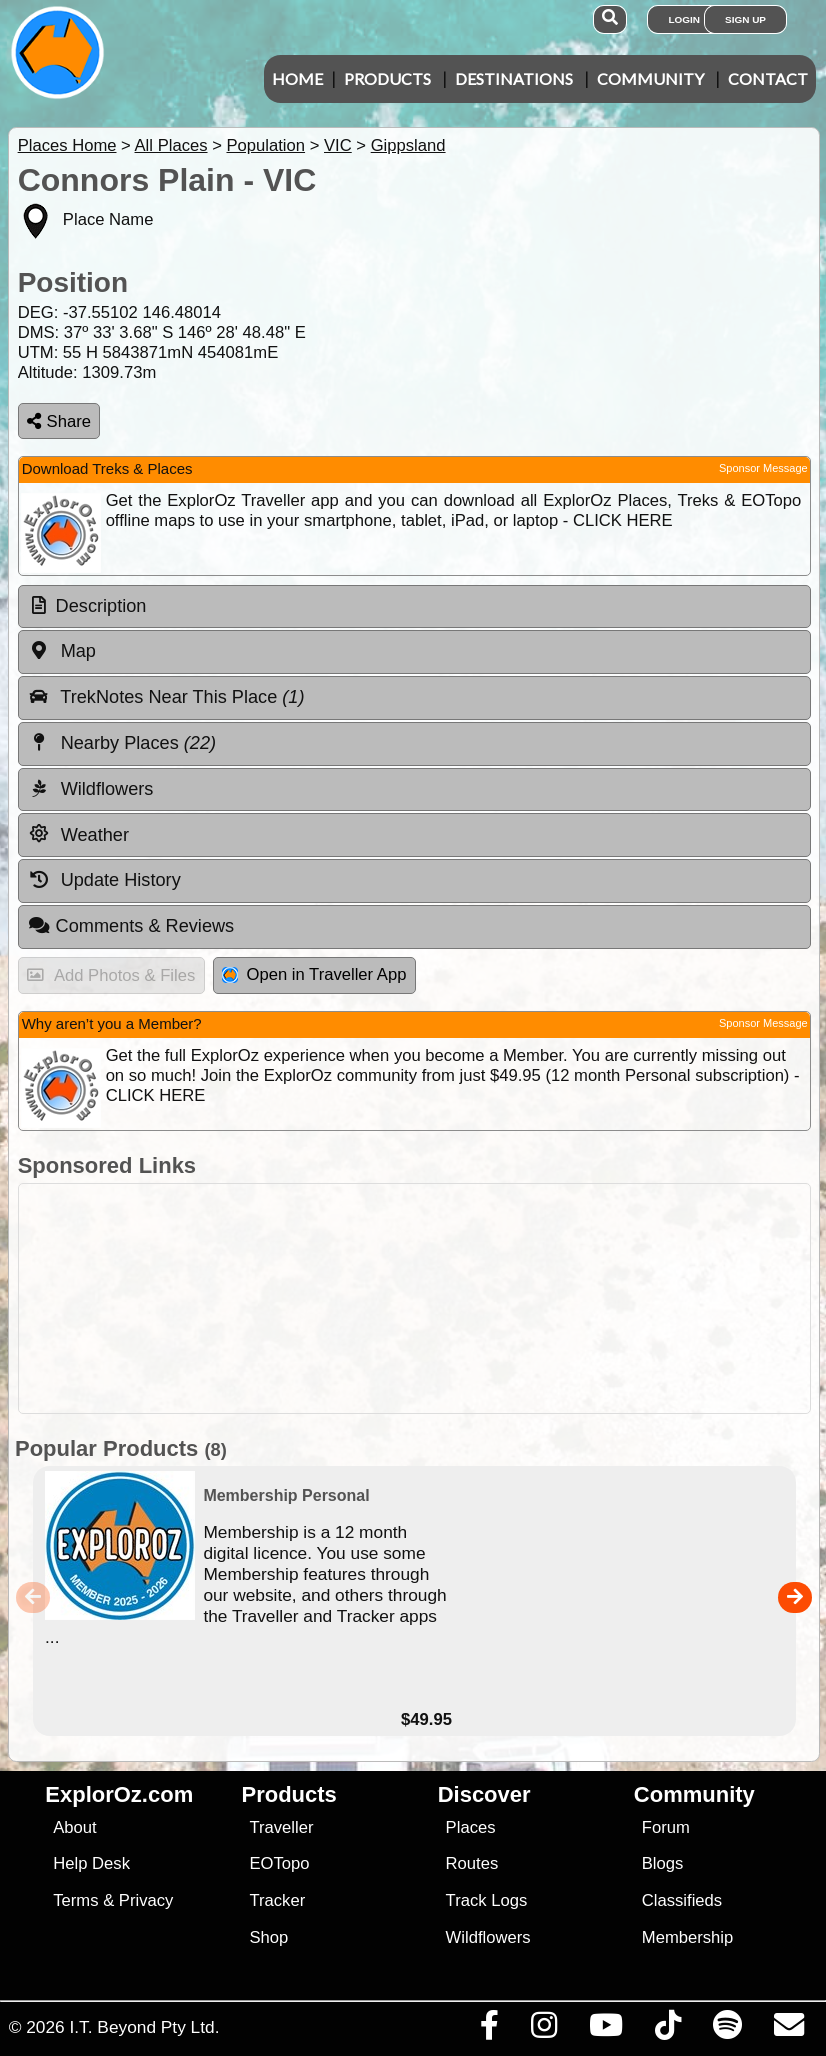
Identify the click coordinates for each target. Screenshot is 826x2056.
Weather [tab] (78, 834)
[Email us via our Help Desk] (788, 2030)
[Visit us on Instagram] (543, 2030)
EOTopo (279, 1863)
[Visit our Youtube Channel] (605, 2030)
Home (297, 78)
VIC (338, 145)
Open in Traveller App (314, 974)
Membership (687, 1937)
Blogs (663, 1863)
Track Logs (487, 1900)
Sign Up (745, 19)
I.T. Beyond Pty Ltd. (144, 2027)
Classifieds (682, 1900)
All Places (171, 145)
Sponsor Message (763, 468)
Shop (268, 1937)
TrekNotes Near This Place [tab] (166, 697)
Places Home (67, 145)
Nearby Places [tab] (122, 743)
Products (387, 78)
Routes (472, 1863)
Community (650, 78)
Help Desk (91, 1863)
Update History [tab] (104, 880)
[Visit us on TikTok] (667, 2030)
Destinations (514, 78)
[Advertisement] (423, 1298)
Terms (75, 1900)
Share (59, 421)
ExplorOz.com (119, 1794)
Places (471, 1827)
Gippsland (408, 145)
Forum (666, 1827)
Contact (768, 78)
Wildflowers (488, 1937)
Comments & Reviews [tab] (131, 926)
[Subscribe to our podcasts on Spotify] (727, 2030)
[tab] (414, 607)
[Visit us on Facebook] (489, 2030)
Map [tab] (62, 651)
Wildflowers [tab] (91, 789)
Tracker (277, 1900)
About (74, 1827)
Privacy (146, 1900)
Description (101, 606)
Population (265, 145)
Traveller (281, 1827)
